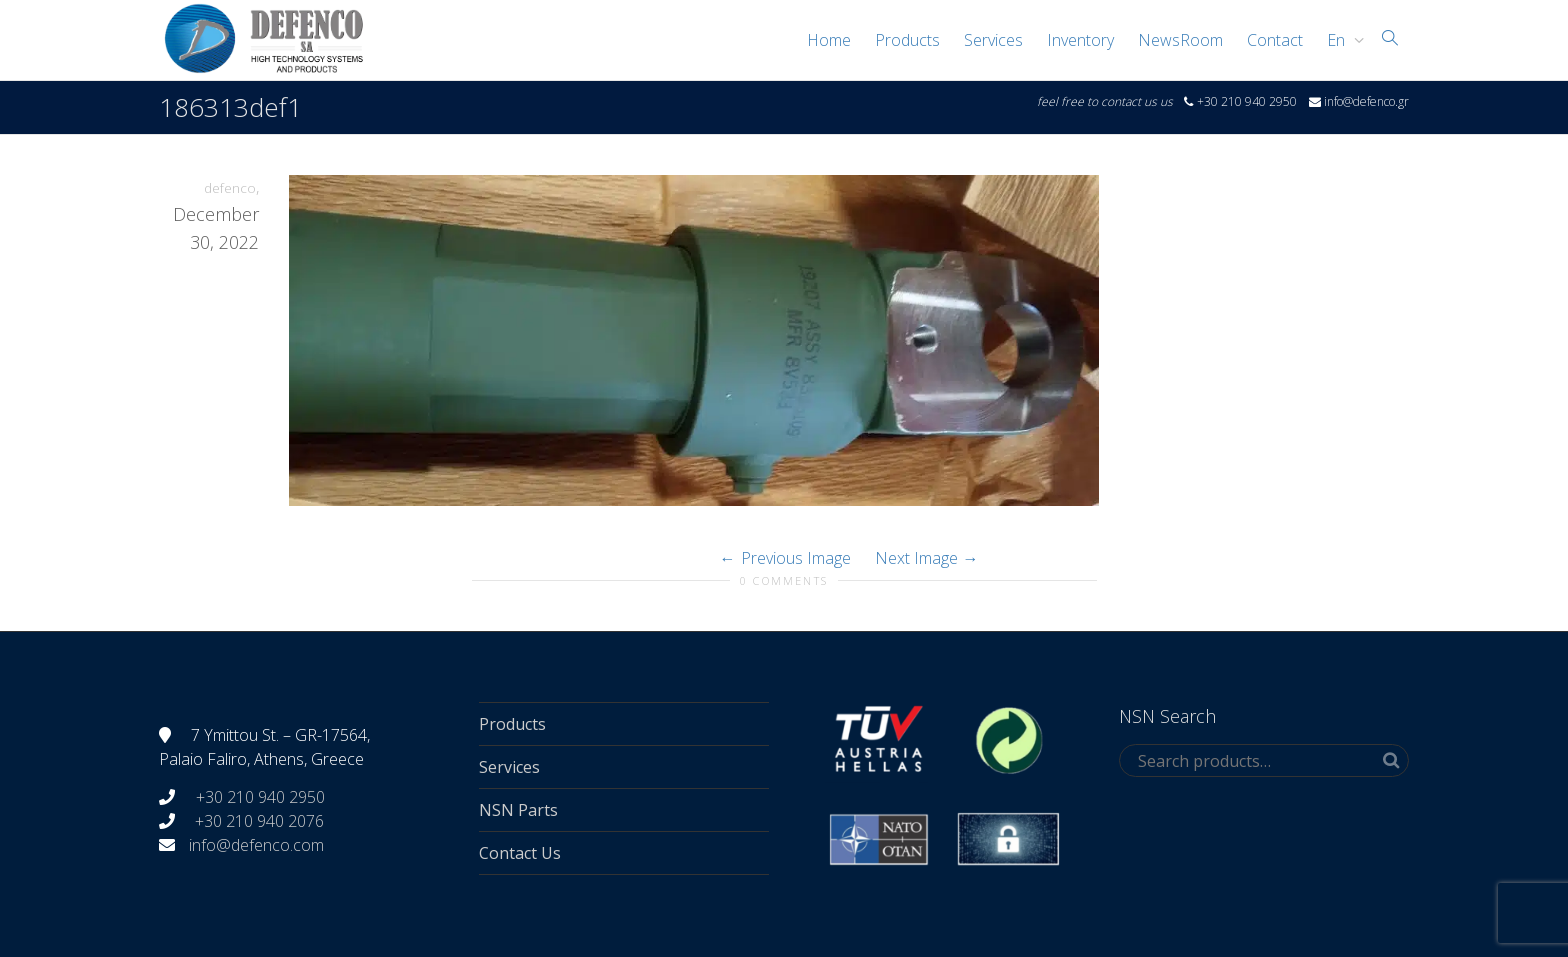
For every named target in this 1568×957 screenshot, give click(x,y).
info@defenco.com (256, 845)
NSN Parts (518, 810)
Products (907, 40)
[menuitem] (1340, 40)
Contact (1275, 40)
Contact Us (520, 853)
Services (993, 40)
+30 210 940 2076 (259, 821)
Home (829, 40)
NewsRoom (1180, 40)
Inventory (1080, 40)
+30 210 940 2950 (258, 797)
